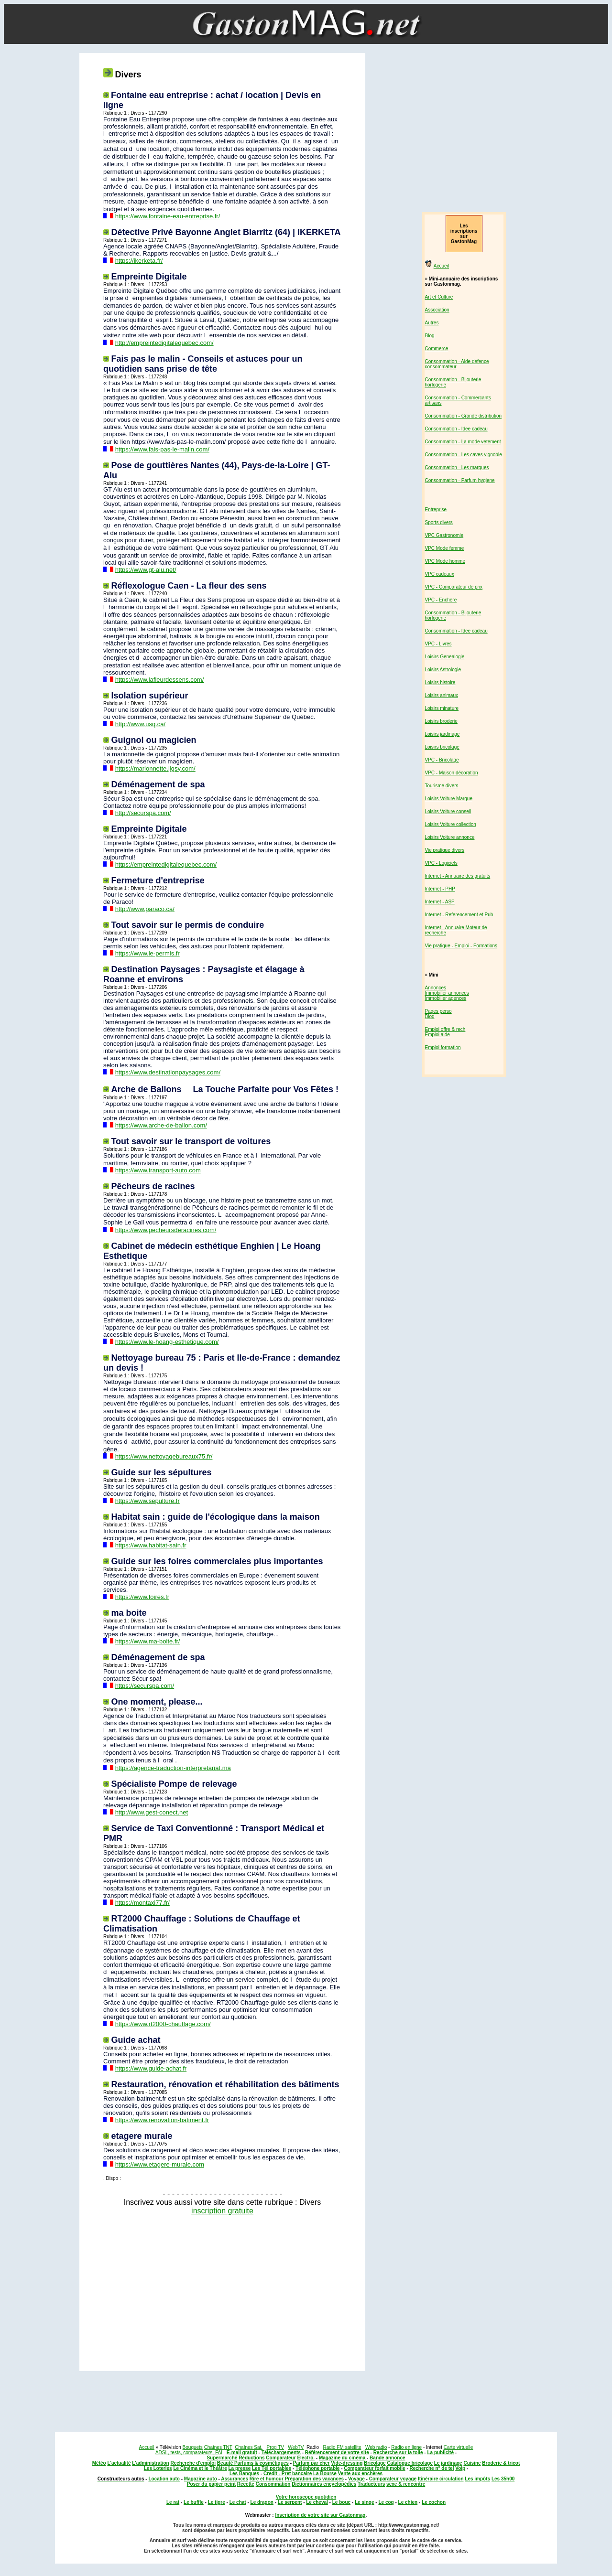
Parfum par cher (311, 2463)
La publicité (440, 2452)
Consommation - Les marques (457, 467)
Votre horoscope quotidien (306, 2497)
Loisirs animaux (441, 695)
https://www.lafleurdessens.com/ (159, 679)
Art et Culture (439, 297)
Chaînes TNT (218, 2447)
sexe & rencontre (405, 2484)
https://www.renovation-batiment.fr (162, 2120)
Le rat (172, 2502)
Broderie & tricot (501, 2463)
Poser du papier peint (211, 2484)
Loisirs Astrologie (443, 669)
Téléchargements (281, 2452)
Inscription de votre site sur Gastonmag (320, 2515)
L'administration (150, 2463)
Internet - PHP (440, 888)
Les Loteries (158, 2468)
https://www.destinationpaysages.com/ (167, 1072)
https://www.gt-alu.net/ (145, 569)
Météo (99, 2463)
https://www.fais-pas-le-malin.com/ (162, 449)
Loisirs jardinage (442, 734)
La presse (240, 2468)
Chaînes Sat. (248, 2447)
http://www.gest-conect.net (151, 1812)
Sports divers (439, 522)
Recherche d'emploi (193, 2463)
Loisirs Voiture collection (450, 824)
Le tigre (216, 2502)
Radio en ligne (406, 2447)
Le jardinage (448, 2463)
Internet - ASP (440, 901)
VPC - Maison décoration (451, 772)
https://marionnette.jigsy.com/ (155, 768)
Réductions (251, 2457)
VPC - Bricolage (442, 759)
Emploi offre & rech (445, 1029)
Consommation (273, 2484)
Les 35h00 (503, 2478)
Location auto (164, 2478)
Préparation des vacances (314, 2478)
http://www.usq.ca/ (140, 724)
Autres (432, 322)
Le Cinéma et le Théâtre (200, 2468)
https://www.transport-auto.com (158, 1170)
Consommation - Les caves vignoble (463, 454)
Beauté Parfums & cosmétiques (253, 2463)
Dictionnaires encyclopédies (324, 2484)
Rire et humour (267, 2478)
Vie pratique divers (445, 850)
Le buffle (194, 2502)
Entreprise (436, 509)
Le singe (364, 2502)
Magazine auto (200, 2478)
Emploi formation (443, 1047)
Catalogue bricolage (410, 2463)
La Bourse (325, 2473)
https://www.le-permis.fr (147, 953)
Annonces (435, 987)
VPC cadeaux (439, 574)
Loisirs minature (442, 708)
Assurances (234, 2478)
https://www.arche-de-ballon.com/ (161, 1125)
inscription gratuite (222, 2211)
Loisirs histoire (440, 682)
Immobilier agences (446, 998)
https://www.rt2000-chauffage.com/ (163, 2024)
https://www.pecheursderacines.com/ (166, 1230)
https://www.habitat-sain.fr (150, 1545)
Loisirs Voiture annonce (450, 837)
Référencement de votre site (337, 2452)
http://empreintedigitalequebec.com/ (164, 342)
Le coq (385, 2502)
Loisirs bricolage (442, 747)
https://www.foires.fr (142, 1596)
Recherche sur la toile (398, 2452)
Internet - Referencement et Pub (459, 914)
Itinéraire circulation (441, 2478)
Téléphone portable (317, 2468)
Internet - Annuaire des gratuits (458, 876)
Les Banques (244, 2473)
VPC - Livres (438, 643)
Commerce (436, 348)
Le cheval (317, 2502)
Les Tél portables (271, 2468)
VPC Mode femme (444, 548)
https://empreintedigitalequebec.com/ (166, 864)
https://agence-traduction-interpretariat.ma (173, 1767)
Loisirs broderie (441, 721)
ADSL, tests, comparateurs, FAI (188, 2452)
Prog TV (275, 2447)
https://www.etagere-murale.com (159, 2164)
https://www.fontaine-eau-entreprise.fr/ (167, 216)
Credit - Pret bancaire (287, 2473)
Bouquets (193, 2447)
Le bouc (341, 2502)
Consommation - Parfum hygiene (460, 480)
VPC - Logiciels (441, 863)
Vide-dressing (346, 2463)
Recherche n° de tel (432, 2468)
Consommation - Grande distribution (463, 416)
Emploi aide (437, 1034)
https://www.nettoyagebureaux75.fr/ (164, 1456)
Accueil (441, 265)
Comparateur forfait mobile (374, 2468)
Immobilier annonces (447, 993)
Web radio (376, 2447)
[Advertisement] (220, 2290)
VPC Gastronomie (444, 535)
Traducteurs (371, 2484)
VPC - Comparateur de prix (454, 587)
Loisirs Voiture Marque (449, 798)
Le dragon (262, 2502)
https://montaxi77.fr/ (142, 1902)
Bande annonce (387, 2457)
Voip (460, 2468)
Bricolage (375, 2463)
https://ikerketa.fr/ (139, 260)
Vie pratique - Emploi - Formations (461, 945)
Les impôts (477, 2478)
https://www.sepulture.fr (147, 1500)
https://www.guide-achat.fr (151, 2068)
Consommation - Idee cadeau (456, 428)
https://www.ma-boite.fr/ (147, 1641)
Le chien (408, 2502)
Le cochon (434, 2502)
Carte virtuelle (458, 2447)
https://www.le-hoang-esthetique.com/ (167, 1341)
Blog (430, 335)
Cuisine (472, 2463)
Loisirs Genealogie (445, 656)
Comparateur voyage (392, 2478)
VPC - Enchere (441, 599)
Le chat (238, 2502)
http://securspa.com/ (143, 812)
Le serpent (290, 2502)
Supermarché (222, 2457)
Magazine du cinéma (342, 2457)
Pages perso (438, 1011)
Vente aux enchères (360, 2473)
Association (437, 309)
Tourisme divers (442, 785)
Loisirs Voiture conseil (448, 811)
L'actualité (119, 2463)
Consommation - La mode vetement (463, 441)
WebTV (296, 2447)
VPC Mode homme (445, 561)
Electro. (306, 2457)
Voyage (356, 2478)
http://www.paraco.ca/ (145, 908)
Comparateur (280, 2457)
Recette (245, 2484)
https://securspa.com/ (145, 1685)
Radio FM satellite (342, 2447)
